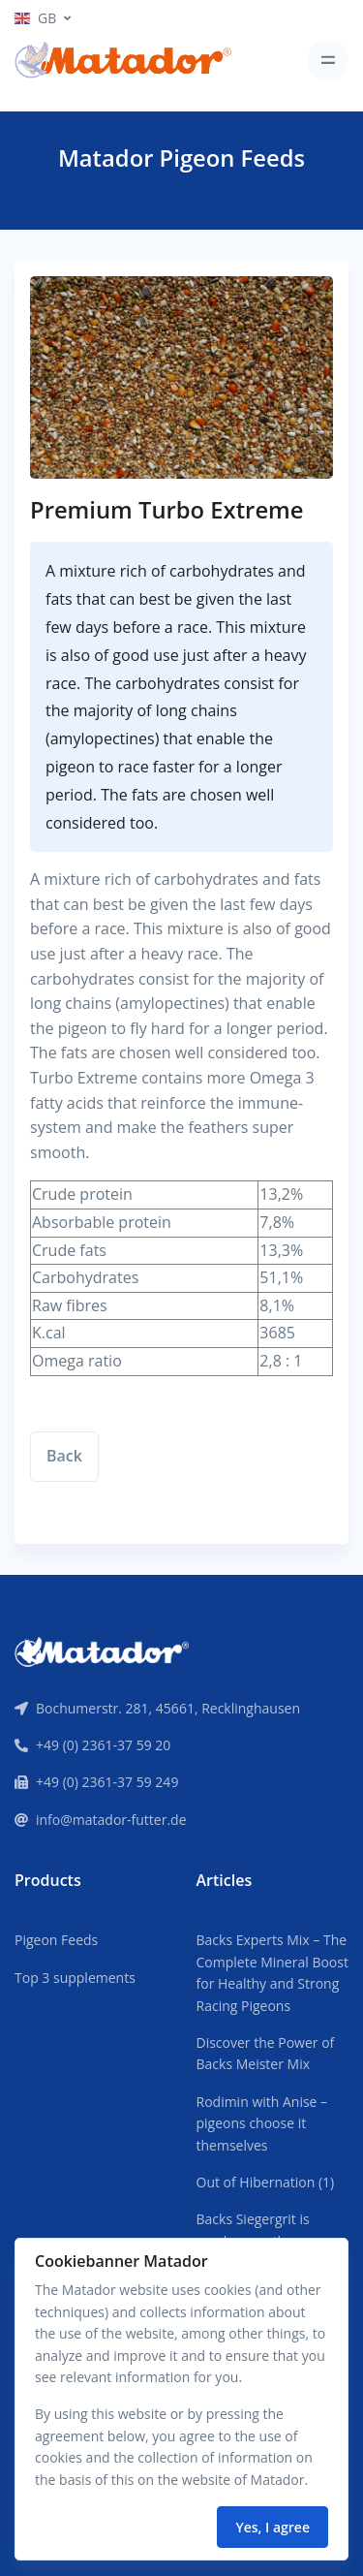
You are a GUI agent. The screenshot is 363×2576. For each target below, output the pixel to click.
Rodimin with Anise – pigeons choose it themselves (262, 2123)
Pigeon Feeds (56, 1940)
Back (64, 1455)
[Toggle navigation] (327, 60)
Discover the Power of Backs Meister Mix (266, 2053)
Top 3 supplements (75, 1977)
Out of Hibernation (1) (266, 2182)
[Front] (102, 1649)
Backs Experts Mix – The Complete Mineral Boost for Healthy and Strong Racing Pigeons (272, 1972)
